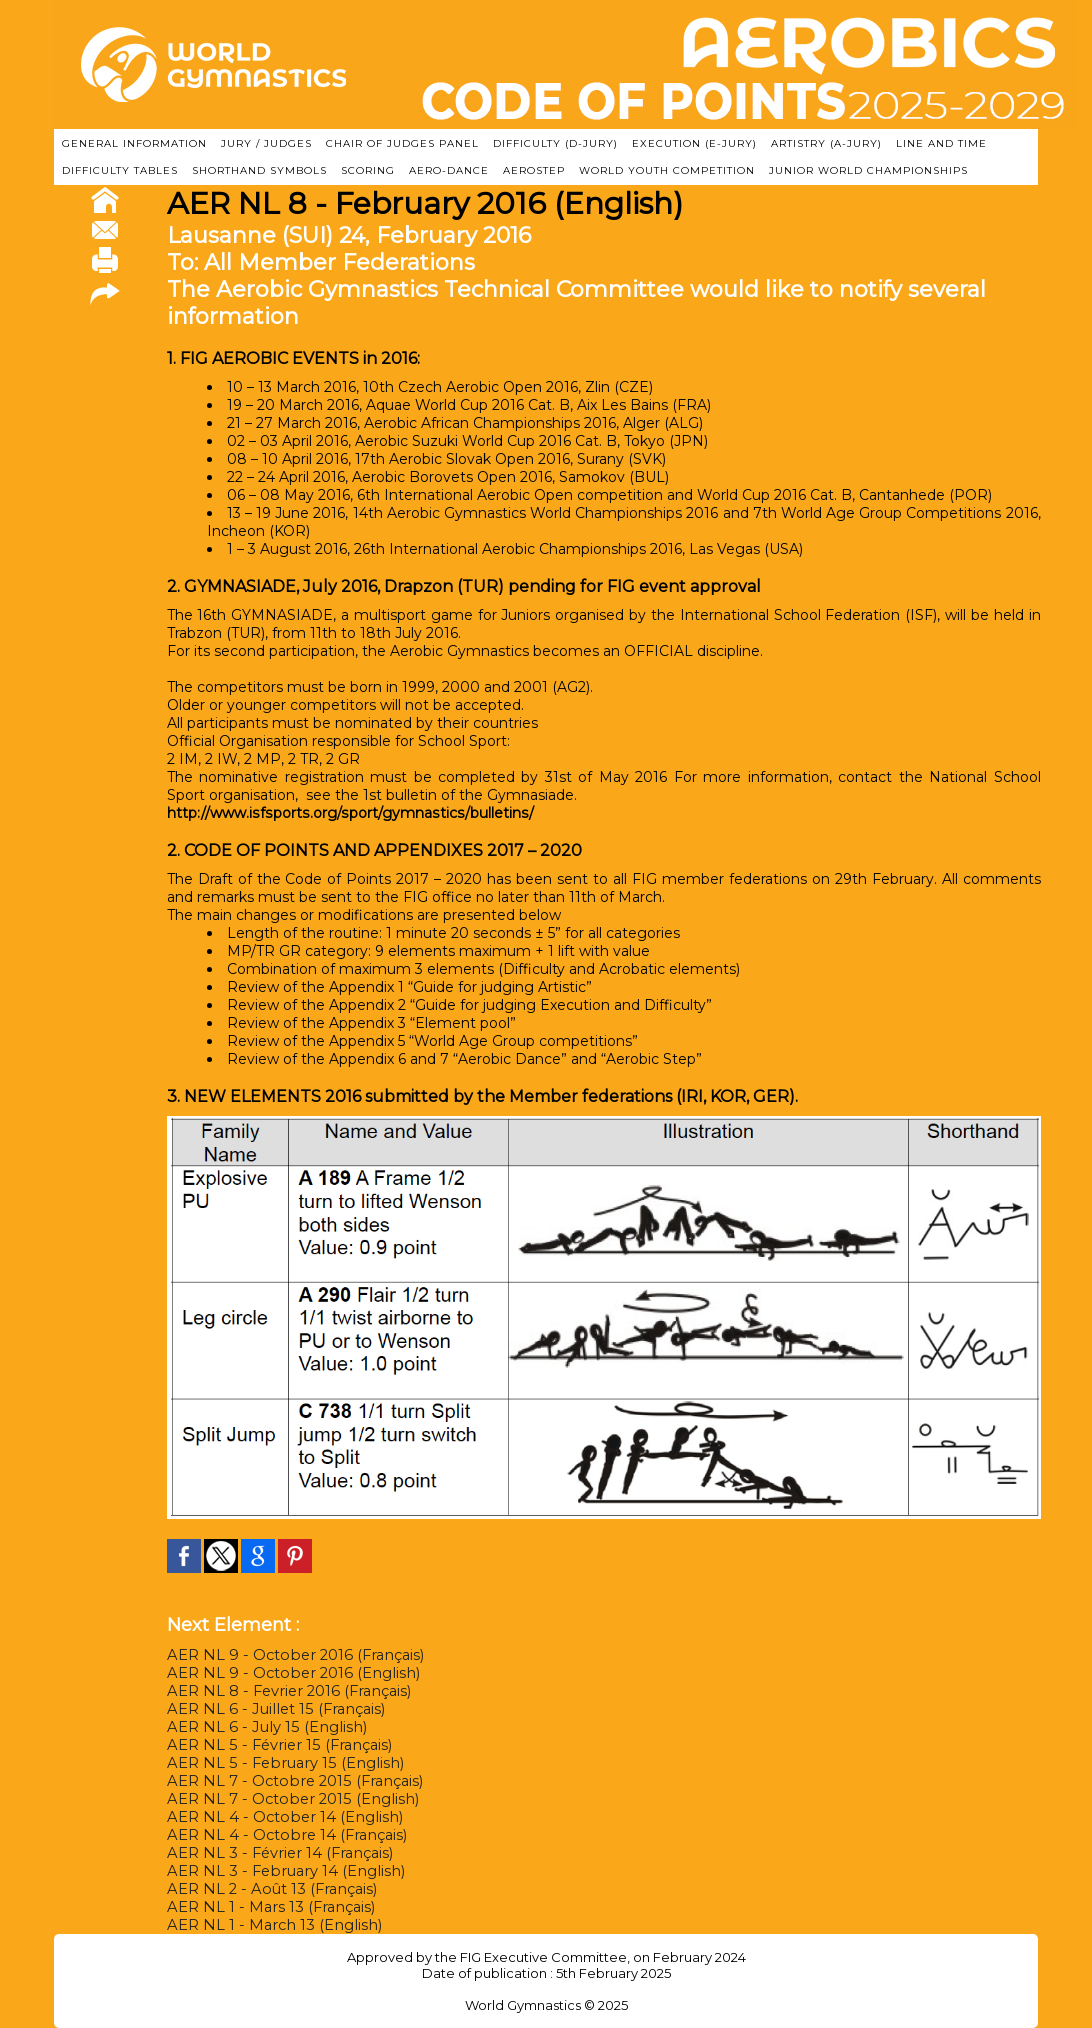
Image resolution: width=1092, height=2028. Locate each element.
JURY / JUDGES (266, 143)
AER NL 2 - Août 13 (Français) (268, 1889)
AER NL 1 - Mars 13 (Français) (267, 1907)
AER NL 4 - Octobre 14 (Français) (281, 1835)
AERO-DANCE (449, 170)
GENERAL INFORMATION (134, 143)
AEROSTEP (534, 170)
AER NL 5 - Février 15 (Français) (274, 1745)
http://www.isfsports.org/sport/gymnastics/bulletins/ (320, 813)
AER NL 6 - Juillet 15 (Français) (270, 1709)
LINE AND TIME (941, 143)
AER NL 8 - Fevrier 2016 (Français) (285, 1691)
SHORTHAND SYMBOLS (259, 170)
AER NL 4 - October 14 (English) (278, 1817)
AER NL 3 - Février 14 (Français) (275, 1853)
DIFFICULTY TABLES (120, 170)
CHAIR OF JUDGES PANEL (402, 143)
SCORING (368, 170)
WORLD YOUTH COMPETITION (667, 170)
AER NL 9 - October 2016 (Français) (289, 1655)
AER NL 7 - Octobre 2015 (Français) (289, 1781)
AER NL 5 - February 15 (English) (278, 1763)
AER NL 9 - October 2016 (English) (287, 1673)
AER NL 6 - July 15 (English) (261, 1727)
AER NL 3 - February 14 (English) (280, 1871)
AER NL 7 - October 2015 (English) (286, 1799)
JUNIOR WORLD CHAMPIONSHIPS (868, 170)
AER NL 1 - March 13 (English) (269, 1925)
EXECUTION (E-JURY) (694, 143)
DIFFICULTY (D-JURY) (555, 143)
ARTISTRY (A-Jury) (826, 143)
